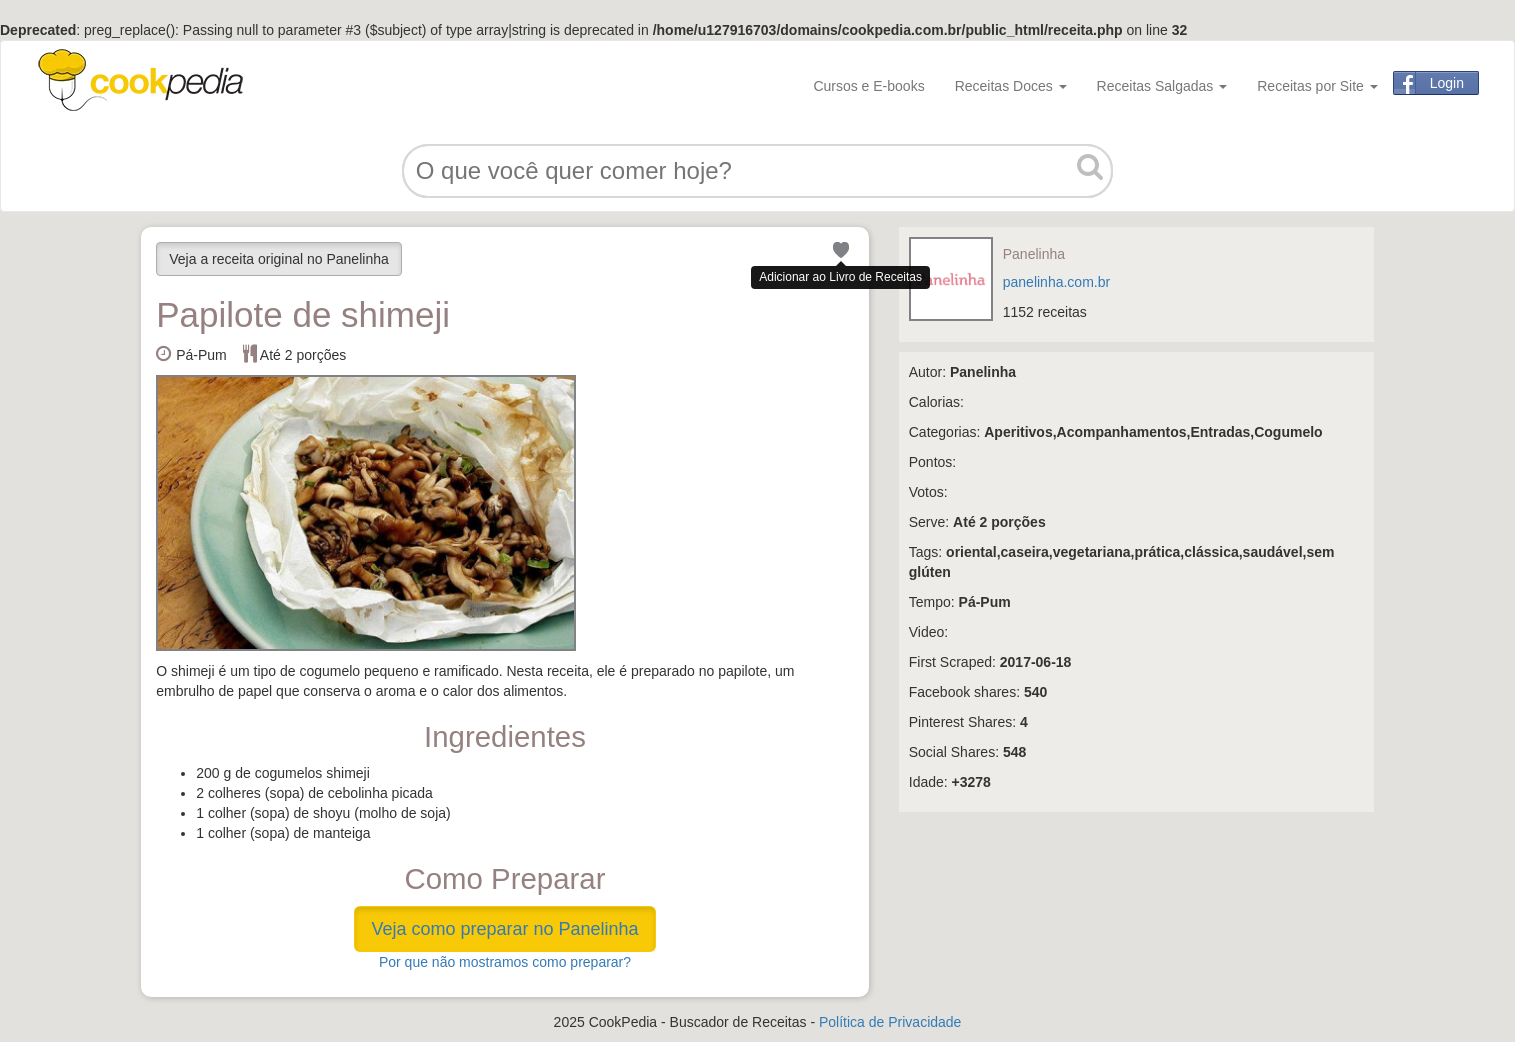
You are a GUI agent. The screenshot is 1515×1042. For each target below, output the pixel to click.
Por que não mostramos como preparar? (505, 962)
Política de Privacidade (890, 1022)
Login (1447, 83)
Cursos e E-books (868, 86)
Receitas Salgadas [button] (1162, 86)
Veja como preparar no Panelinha (504, 929)
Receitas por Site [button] (1317, 86)
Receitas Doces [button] (1011, 86)
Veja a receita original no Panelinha (279, 259)
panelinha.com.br (1056, 282)
